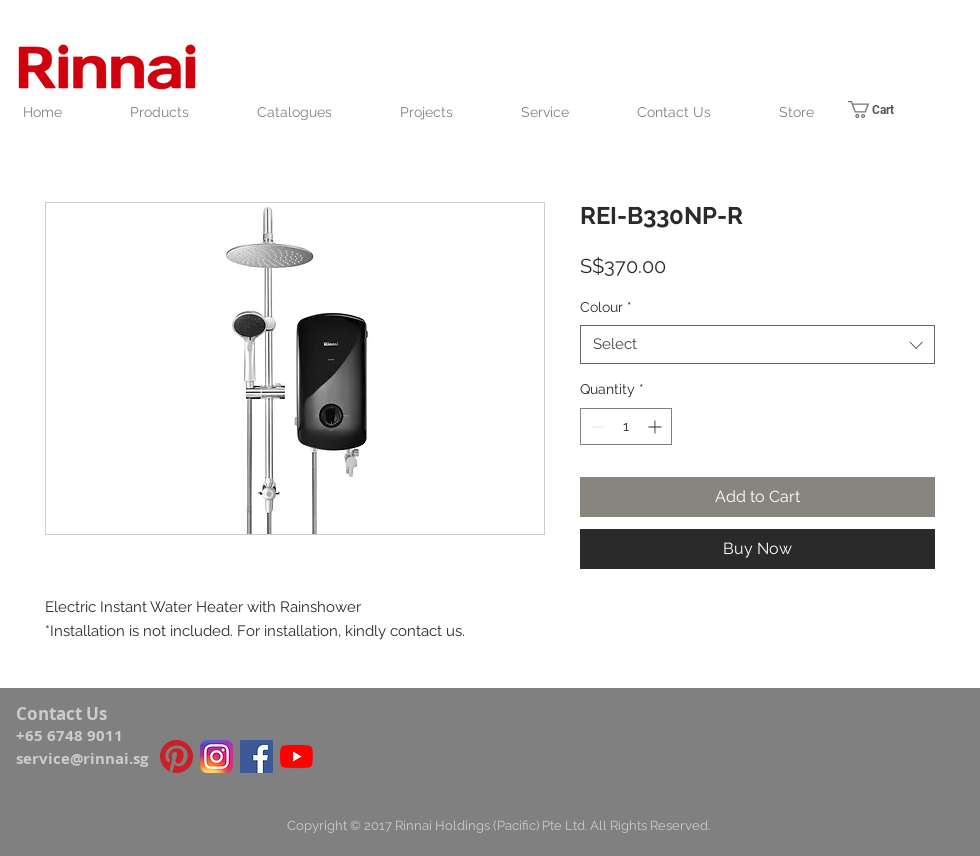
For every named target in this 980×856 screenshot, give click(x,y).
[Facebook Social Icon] (256, 756)
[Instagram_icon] (216, 756)
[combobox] (757, 344)
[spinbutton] (626, 426)
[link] (885, 109)
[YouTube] (296, 756)
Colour (606, 307)
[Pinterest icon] (176, 756)
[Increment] (656, 426)
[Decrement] (595, 426)
